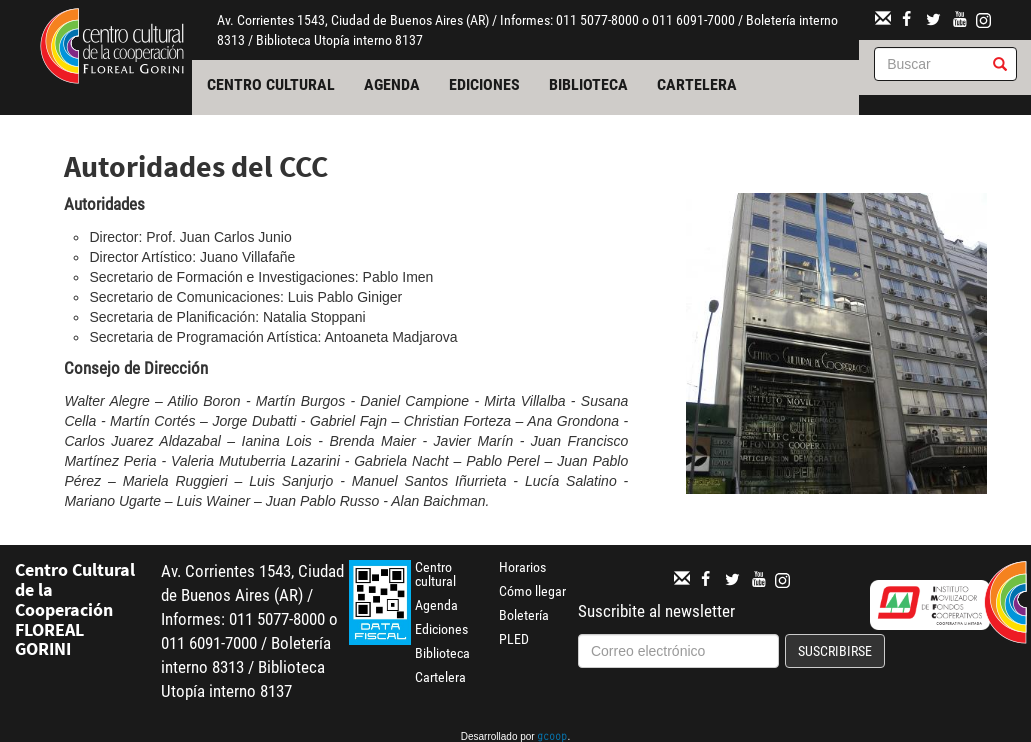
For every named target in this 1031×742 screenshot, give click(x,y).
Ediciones (484, 84)
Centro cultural (271, 84)
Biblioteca (588, 84)
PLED (514, 639)
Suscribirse (835, 651)
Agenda (392, 84)
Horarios (522, 567)
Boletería (524, 615)
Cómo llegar (532, 591)
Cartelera (697, 84)
